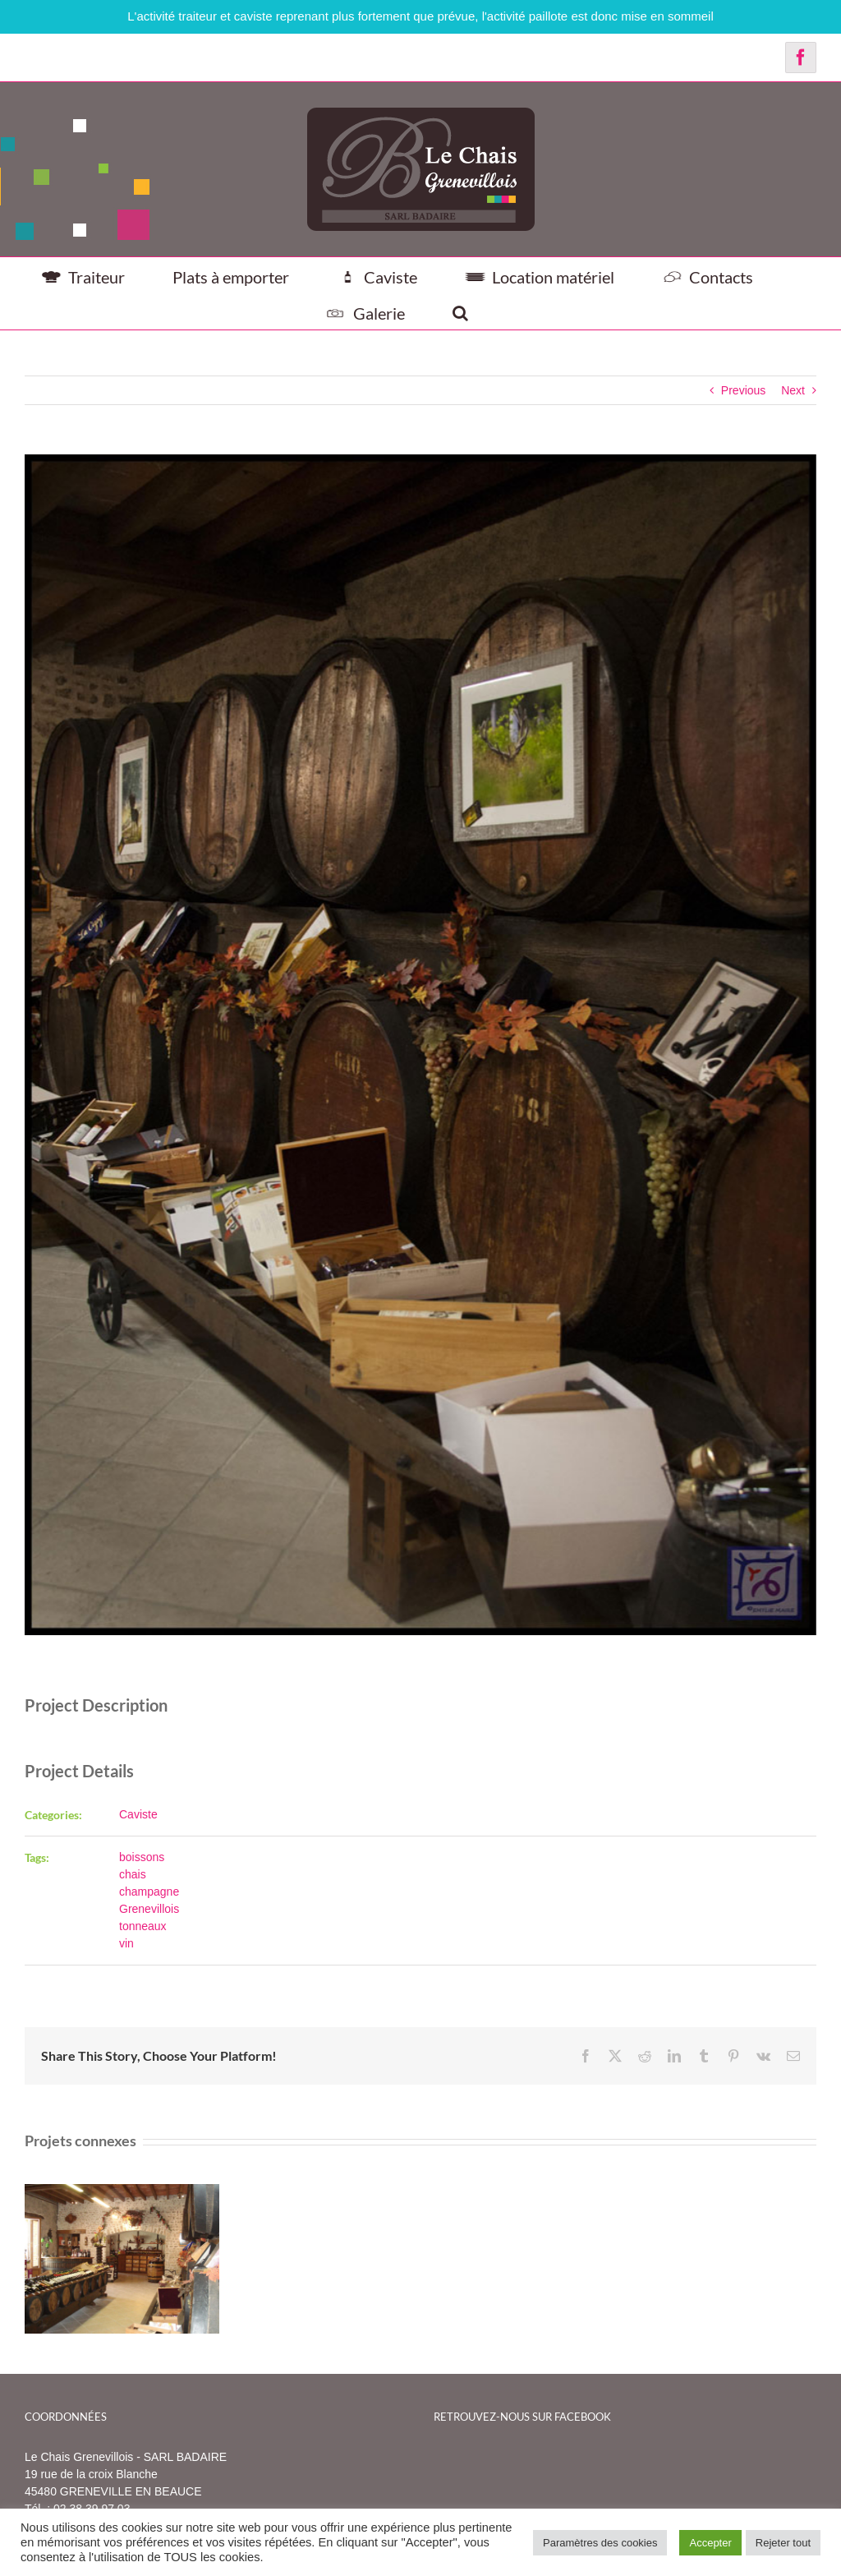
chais (132, 1874)
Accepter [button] (710, 2543)
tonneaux (143, 1926)
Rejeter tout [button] (783, 2543)
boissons (141, 1857)
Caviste (138, 1814)
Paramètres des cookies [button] (600, 2543)
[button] (460, 311)
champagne (149, 1891)
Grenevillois (149, 1908)
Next (793, 390)
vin (126, 1943)
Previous (743, 390)
